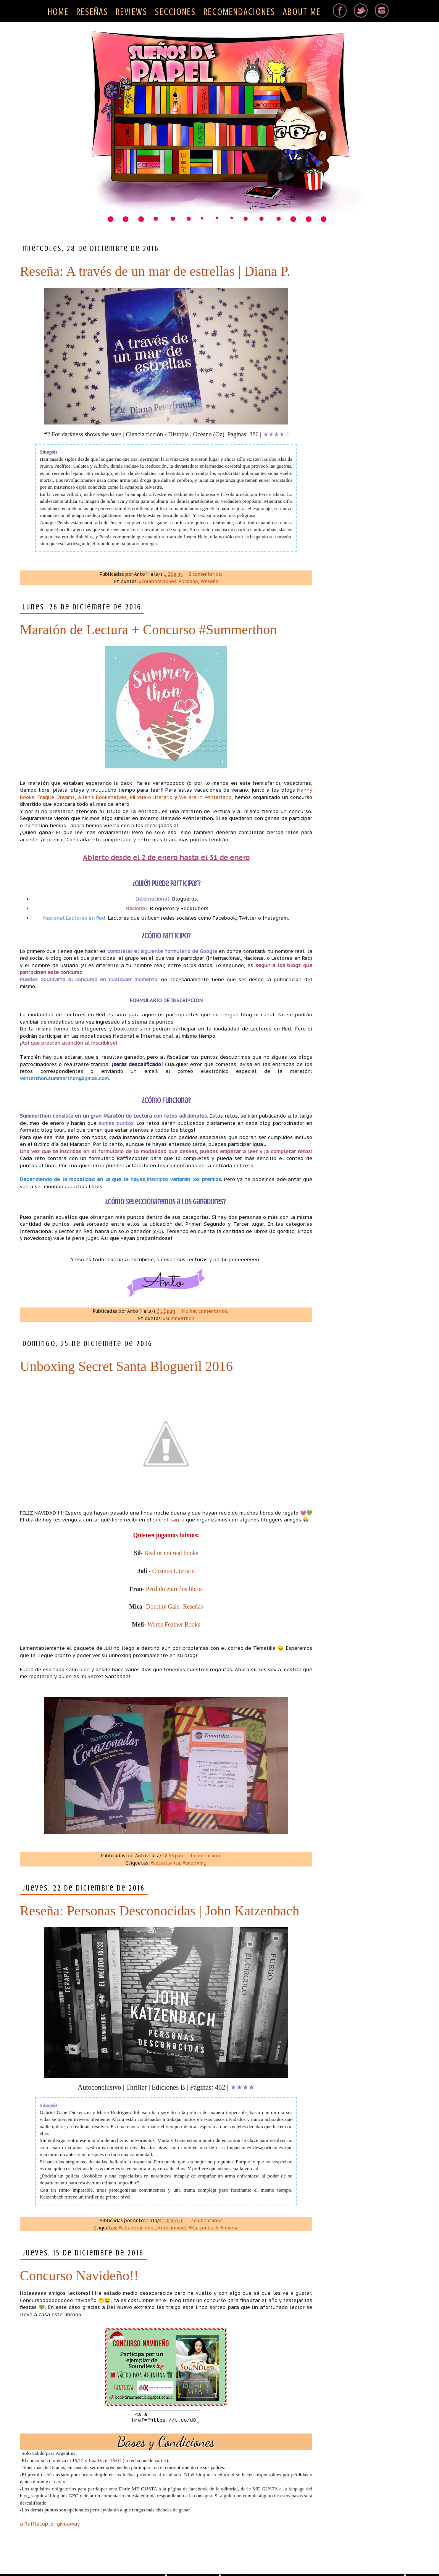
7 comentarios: (207, 2220)
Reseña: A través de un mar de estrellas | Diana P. (155, 271)
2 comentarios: (206, 574)
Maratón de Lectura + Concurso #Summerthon (148, 629)
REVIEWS (131, 11)
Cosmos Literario (173, 1571)
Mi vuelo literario (151, 797)
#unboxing (194, 1863)
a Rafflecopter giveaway (50, 2526)
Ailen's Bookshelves (102, 797)
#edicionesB (172, 2228)
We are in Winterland (205, 797)
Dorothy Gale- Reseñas (174, 1606)
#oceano (188, 581)
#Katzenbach (203, 2228)
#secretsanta (165, 1863)
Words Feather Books (173, 1624)
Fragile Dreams (55, 797)
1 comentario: (206, 1855)
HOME (58, 11)
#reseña (209, 581)
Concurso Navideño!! (79, 2275)
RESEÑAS (92, 11)
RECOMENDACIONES (239, 11)
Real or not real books (171, 1553)
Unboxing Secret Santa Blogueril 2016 (126, 1366)
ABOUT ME (302, 11)
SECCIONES (175, 11)
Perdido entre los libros (174, 1589)
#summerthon (178, 1318)
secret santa (168, 1519)
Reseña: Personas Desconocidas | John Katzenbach (159, 1910)
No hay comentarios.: (206, 1311)
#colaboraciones (157, 581)
